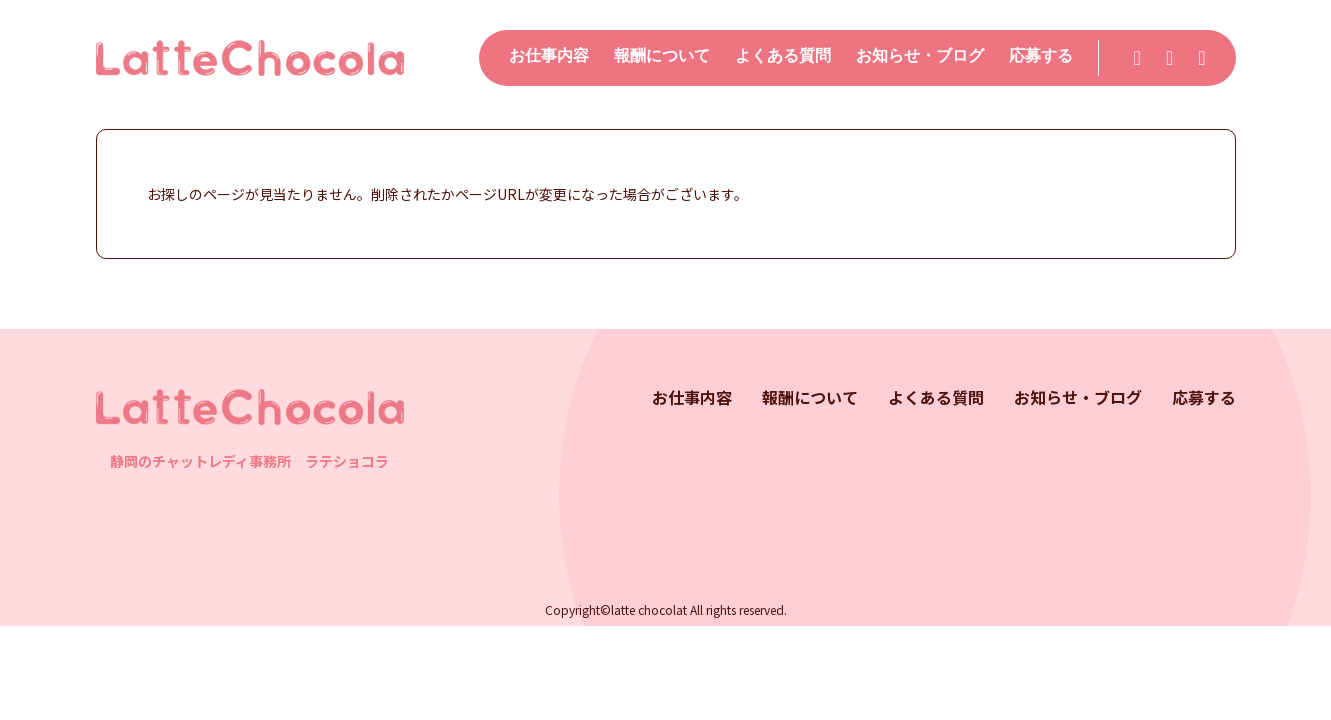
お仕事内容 (549, 55)
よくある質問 (783, 55)
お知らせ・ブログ (920, 55)
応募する (1041, 55)
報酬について (662, 55)
